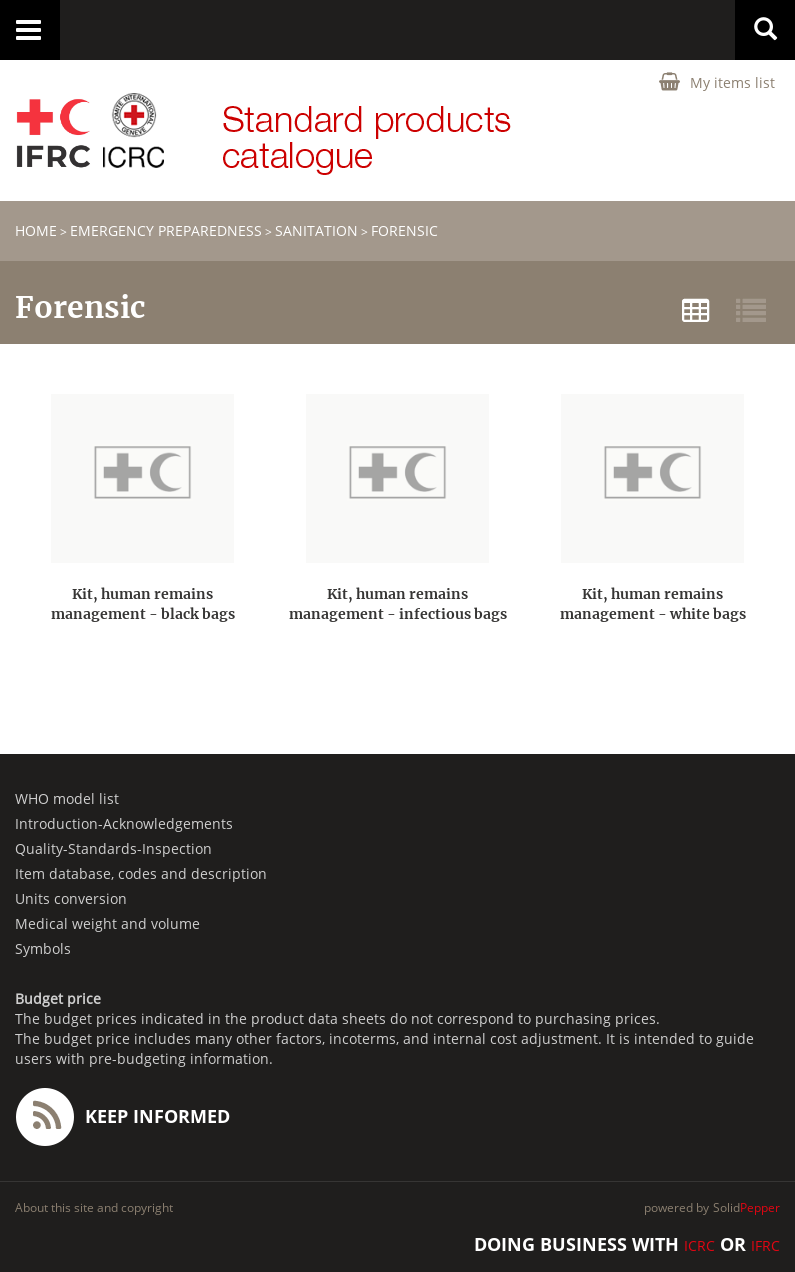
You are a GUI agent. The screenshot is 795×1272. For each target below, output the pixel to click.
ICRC (699, 1245)
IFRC (765, 1245)
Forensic (404, 230)
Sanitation (316, 230)
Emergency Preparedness (166, 230)
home (36, 230)
